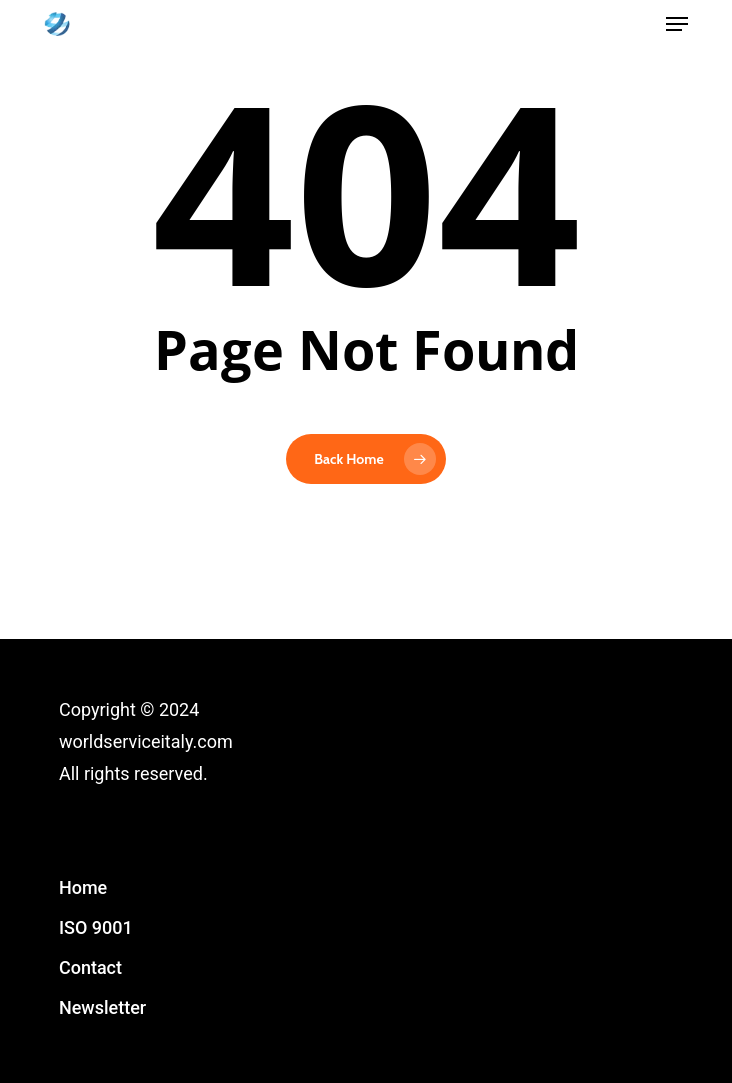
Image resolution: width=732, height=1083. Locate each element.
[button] (677, 24)
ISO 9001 (96, 927)
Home (83, 887)
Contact (90, 967)
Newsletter (102, 1007)
